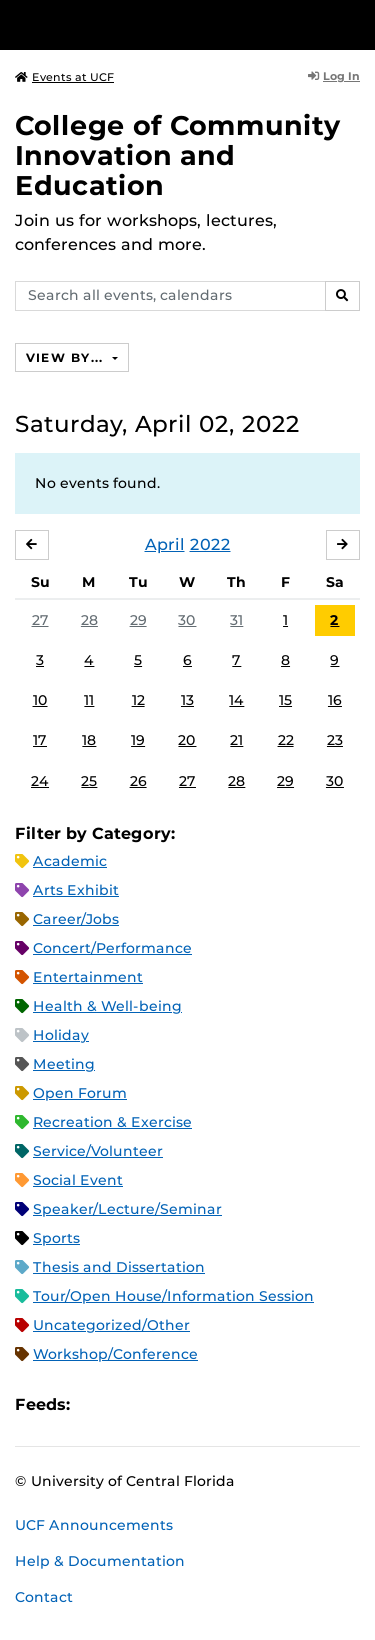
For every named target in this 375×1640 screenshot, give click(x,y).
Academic (70, 861)
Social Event (78, 1180)
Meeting (64, 1064)
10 (40, 700)
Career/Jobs (76, 919)
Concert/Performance (112, 948)
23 (335, 740)
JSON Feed (232, 1405)
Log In (334, 76)
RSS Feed (164, 1405)
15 (285, 700)
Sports (56, 1238)
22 (286, 740)
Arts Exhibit (76, 890)
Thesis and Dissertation (119, 1267)
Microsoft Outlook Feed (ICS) (130, 1405)
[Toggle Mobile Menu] (355, 23)
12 (138, 700)
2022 (210, 544)
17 (40, 740)
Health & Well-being (107, 1006)
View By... (67, 357)
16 (335, 700)
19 (138, 740)
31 (236, 620)
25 (89, 781)
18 (89, 740)
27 (40, 620)
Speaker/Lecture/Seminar (127, 1209)
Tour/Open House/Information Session (173, 1296)
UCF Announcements (94, 1525)
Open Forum (80, 1093)
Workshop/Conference (115, 1354)
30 (187, 620)
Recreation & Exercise (112, 1122)
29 (138, 620)
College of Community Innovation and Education (178, 155)
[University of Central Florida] (152, 24)
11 (89, 700)
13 (187, 700)
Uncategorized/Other (111, 1325)
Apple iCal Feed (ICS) (96, 1405)
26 (138, 781)
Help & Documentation (100, 1561)
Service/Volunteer (98, 1151)
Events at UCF (64, 77)
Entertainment (88, 977)
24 (40, 781)
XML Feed (198, 1405)
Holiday (61, 1035)
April (165, 544)
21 (236, 740)
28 (89, 620)
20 (187, 740)
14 (236, 700)
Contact (44, 1597)
